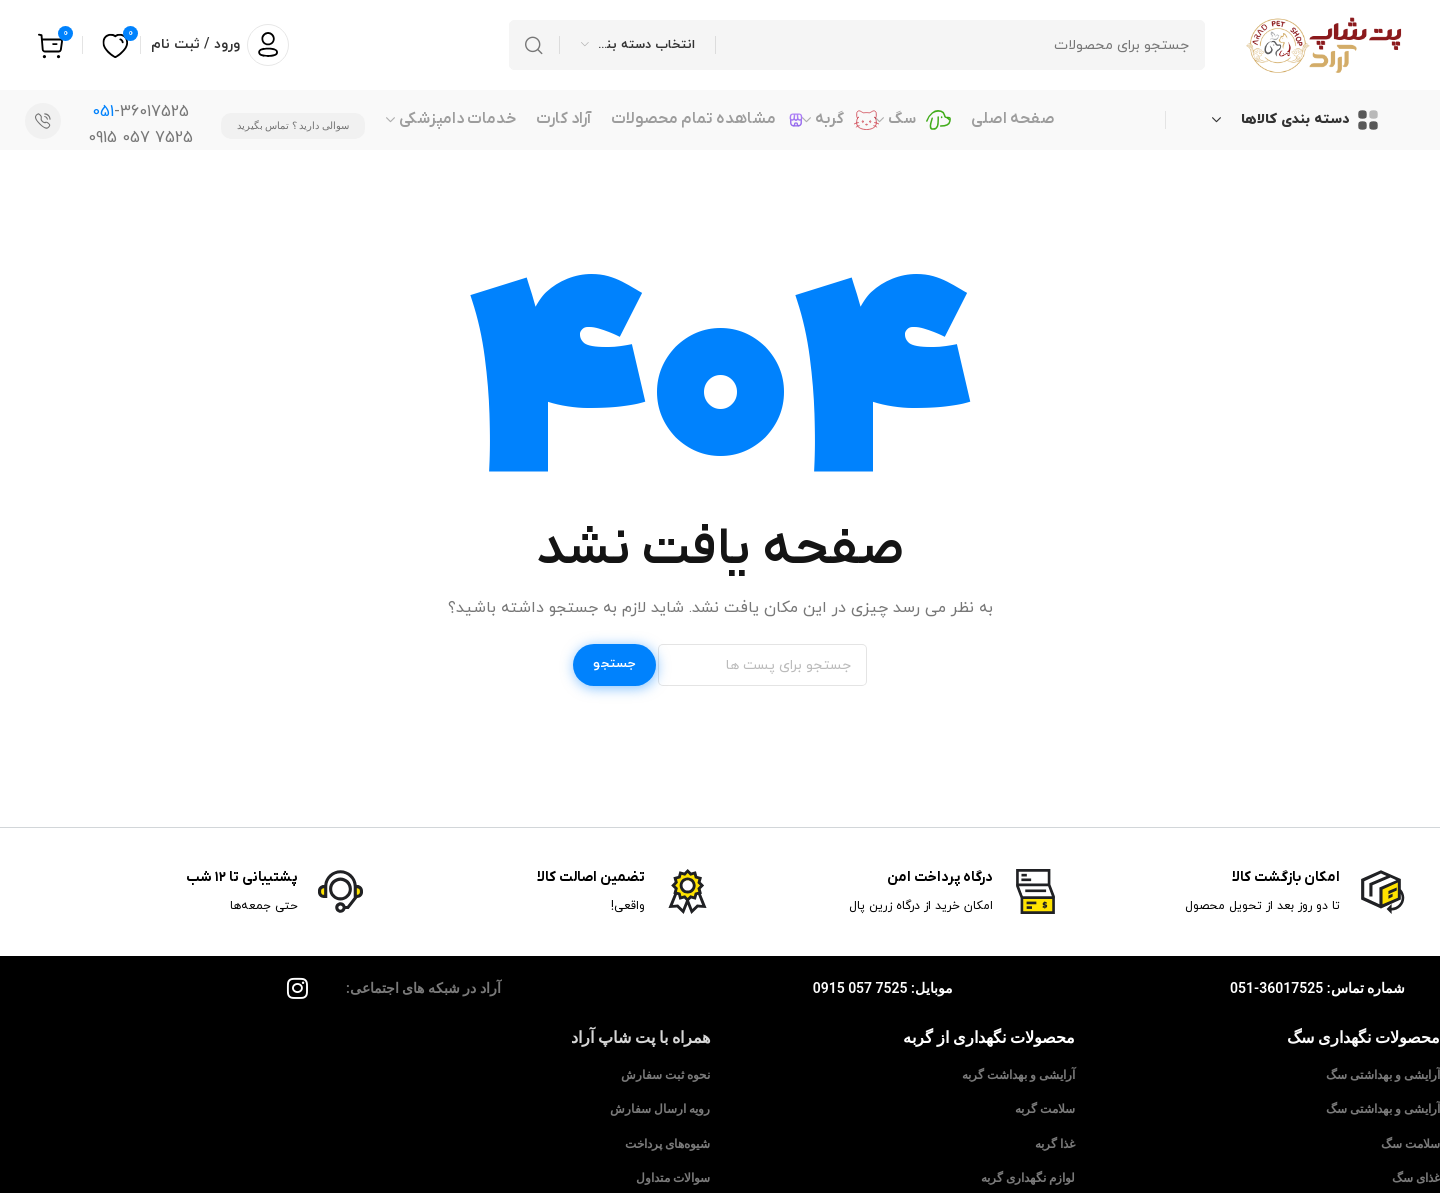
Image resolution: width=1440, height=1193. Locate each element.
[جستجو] (857, 45)
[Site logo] (1325, 44)
